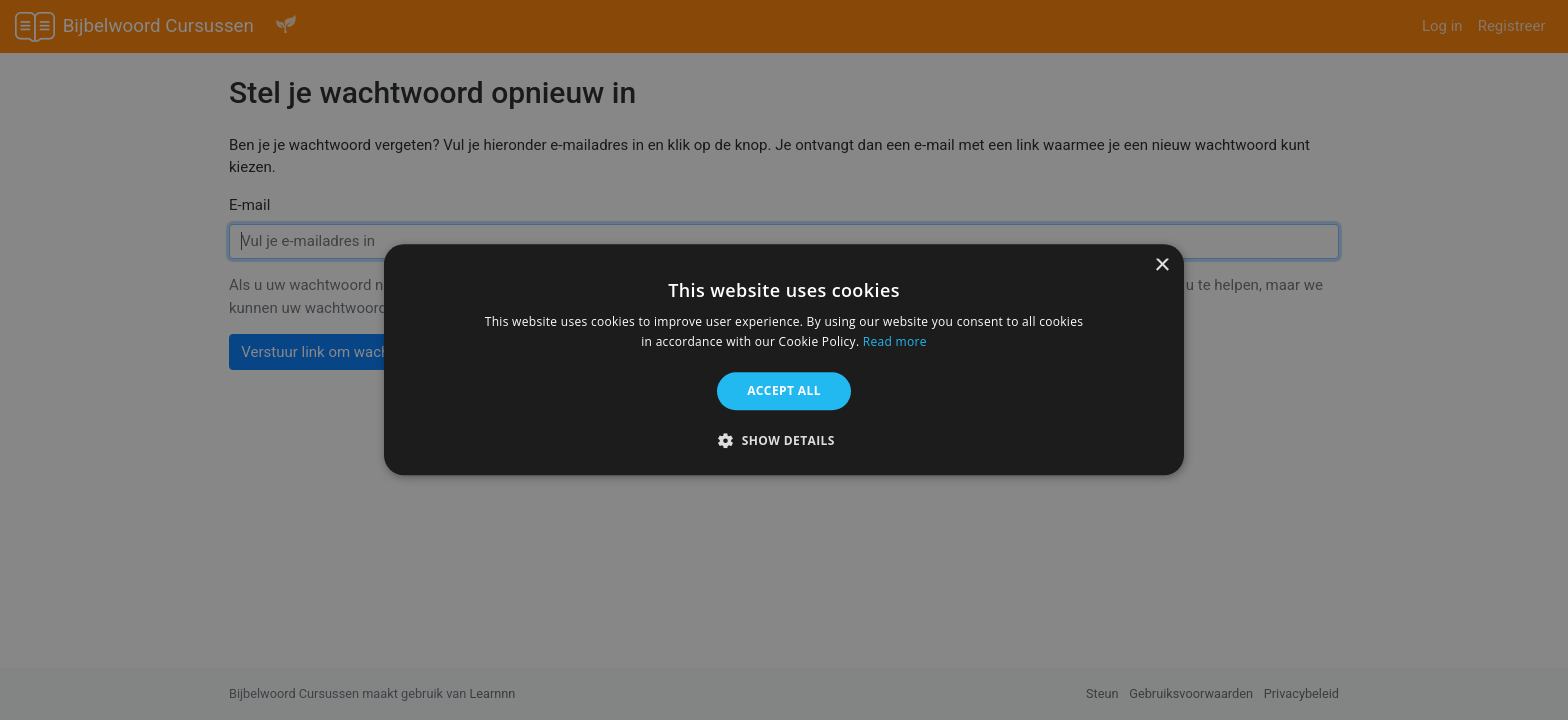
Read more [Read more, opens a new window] (895, 342)
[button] (784, 441)
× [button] (1161, 265)
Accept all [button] (784, 390)
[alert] (784, 360)
